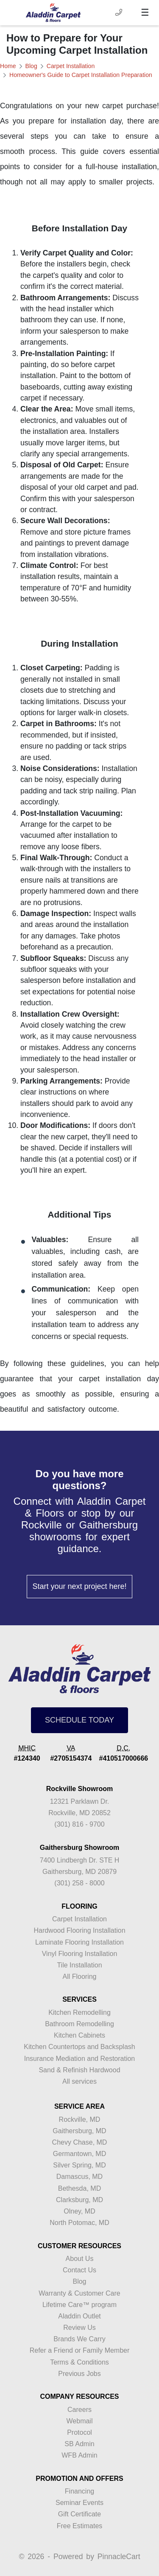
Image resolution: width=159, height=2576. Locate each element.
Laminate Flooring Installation (79, 1942)
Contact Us (79, 2270)
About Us (80, 2258)
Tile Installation (79, 1965)
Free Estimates (80, 2525)
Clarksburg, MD (79, 2199)
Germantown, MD (79, 2153)
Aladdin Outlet (79, 2316)
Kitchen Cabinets (79, 2035)
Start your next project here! (79, 1586)
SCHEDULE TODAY (79, 1720)
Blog (31, 66)
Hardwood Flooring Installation (79, 1930)
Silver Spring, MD (79, 2165)
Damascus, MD (79, 2176)
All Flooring (79, 1976)
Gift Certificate (79, 2514)
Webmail (80, 2421)
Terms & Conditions (79, 2362)
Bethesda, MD (79, 2188)
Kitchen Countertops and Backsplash (79, 2046)
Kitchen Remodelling (79, 2012)
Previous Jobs (79, 2373)
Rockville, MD (79, 2119)
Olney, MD (79, 2211)
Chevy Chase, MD (79, 2142)
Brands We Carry (79, 2339)
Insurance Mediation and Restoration (79, 2058)
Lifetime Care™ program (79, 2304)
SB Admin (79, 2443)
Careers (79, 2409)
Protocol (79, 2432)
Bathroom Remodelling (79, 2023)
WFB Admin (79, 2455)
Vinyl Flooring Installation (79, 1953)
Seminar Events (79, 2502)
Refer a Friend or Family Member (80, 2350)
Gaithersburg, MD (79, 2130)
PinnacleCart (119, 2556)
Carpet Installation (71, 66)
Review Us (79, 2327)
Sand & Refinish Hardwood (79, 2070)
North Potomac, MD (79, 2222)
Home (8, 66)
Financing (79, 2491)
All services (79, 2081)
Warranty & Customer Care (79, 2293)
